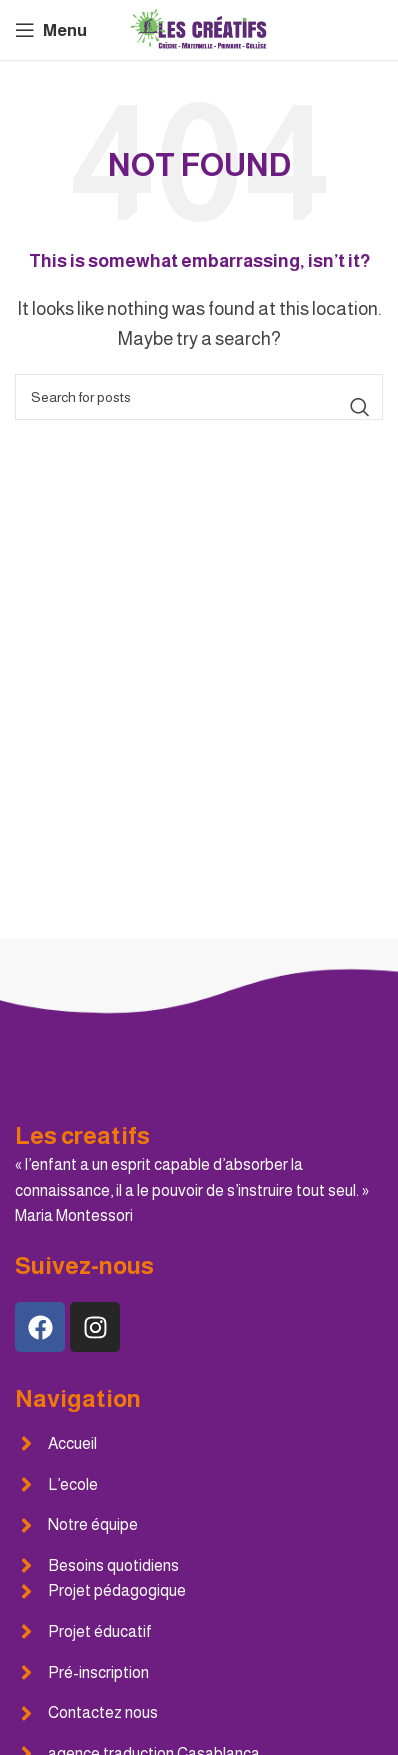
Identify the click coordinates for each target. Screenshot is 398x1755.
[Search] (199, 397)
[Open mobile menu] (51, 30)
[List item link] (199, 1444)
